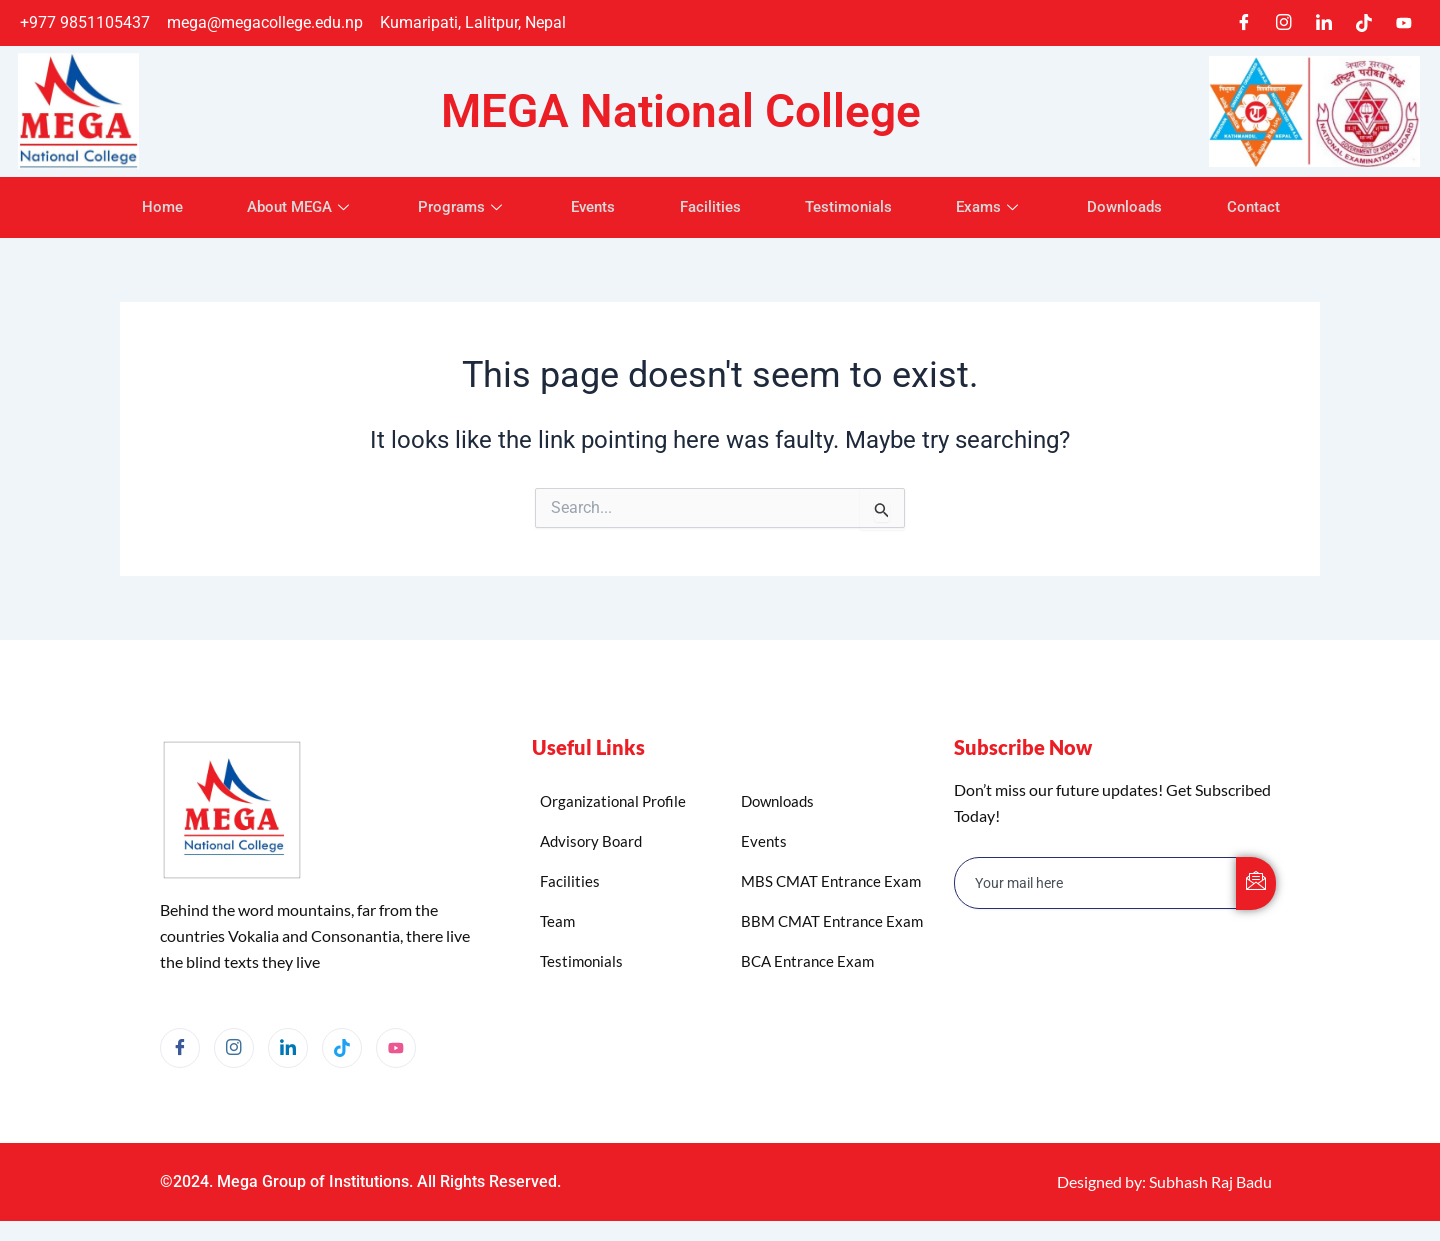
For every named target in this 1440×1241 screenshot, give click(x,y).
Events (588, 207)
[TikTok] (1364, 23)
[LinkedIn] (1324, 23)
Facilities (710, 207)
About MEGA (283, 207)
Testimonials (854, 207)
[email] (1096, 883)
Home (139, 207)
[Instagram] (1284, 23)
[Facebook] (1244, 23)
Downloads (1142, 207)
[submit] (1256, 883)
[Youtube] (1404, 23)
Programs (451, 207)
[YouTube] (396, 1048)
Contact (1276, 207)
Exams (1001, 207)
